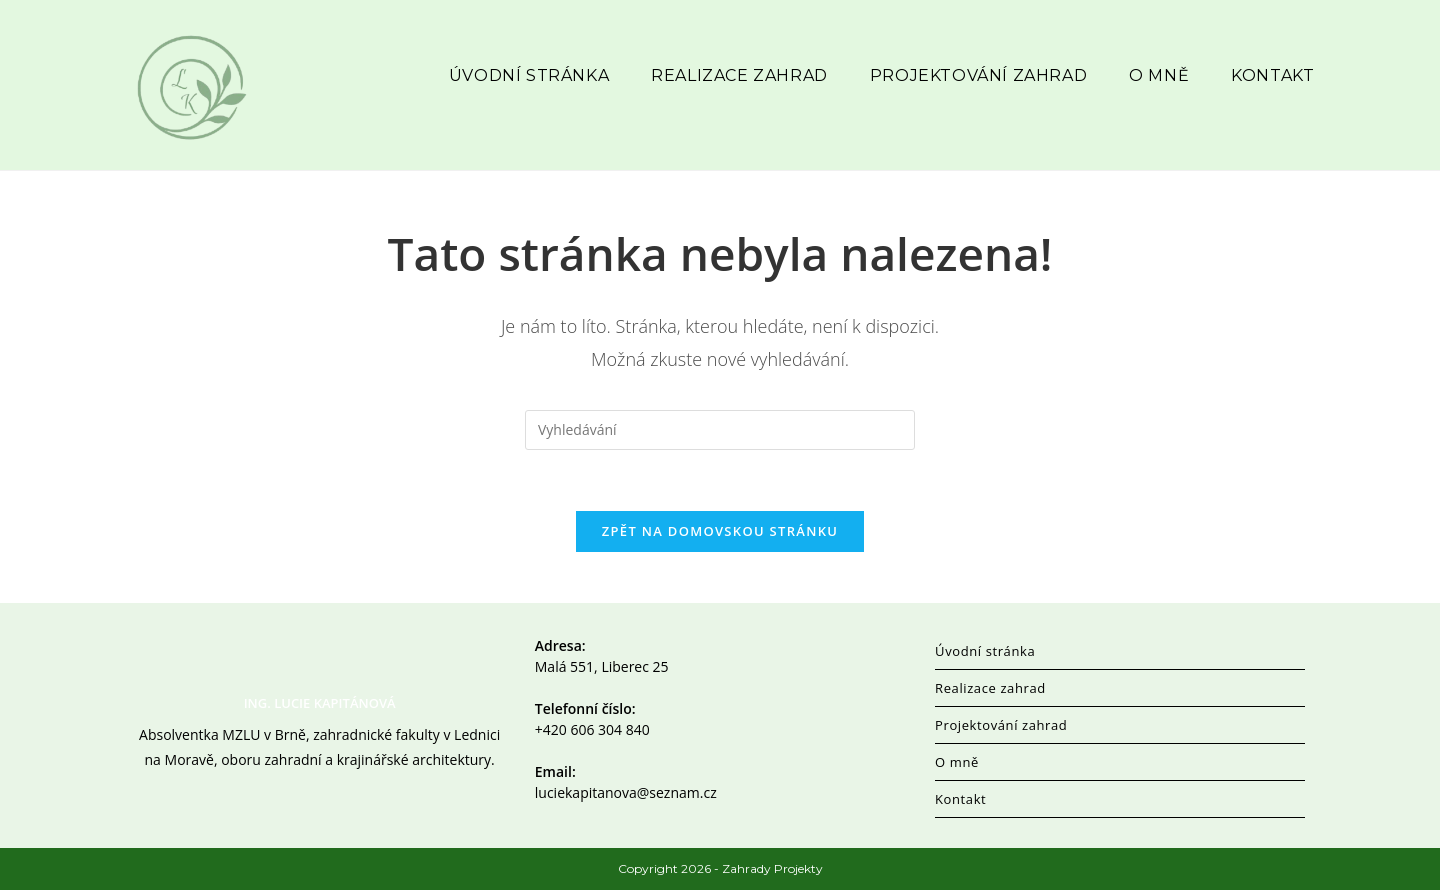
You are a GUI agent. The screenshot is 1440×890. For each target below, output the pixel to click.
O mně (957, 762)
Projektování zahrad (1001, 725)
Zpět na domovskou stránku (720, 531)
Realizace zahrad (990, 688)
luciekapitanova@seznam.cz (626, 792)
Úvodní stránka (985, 651)
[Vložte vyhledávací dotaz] (720, 430)
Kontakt (960, 799)
